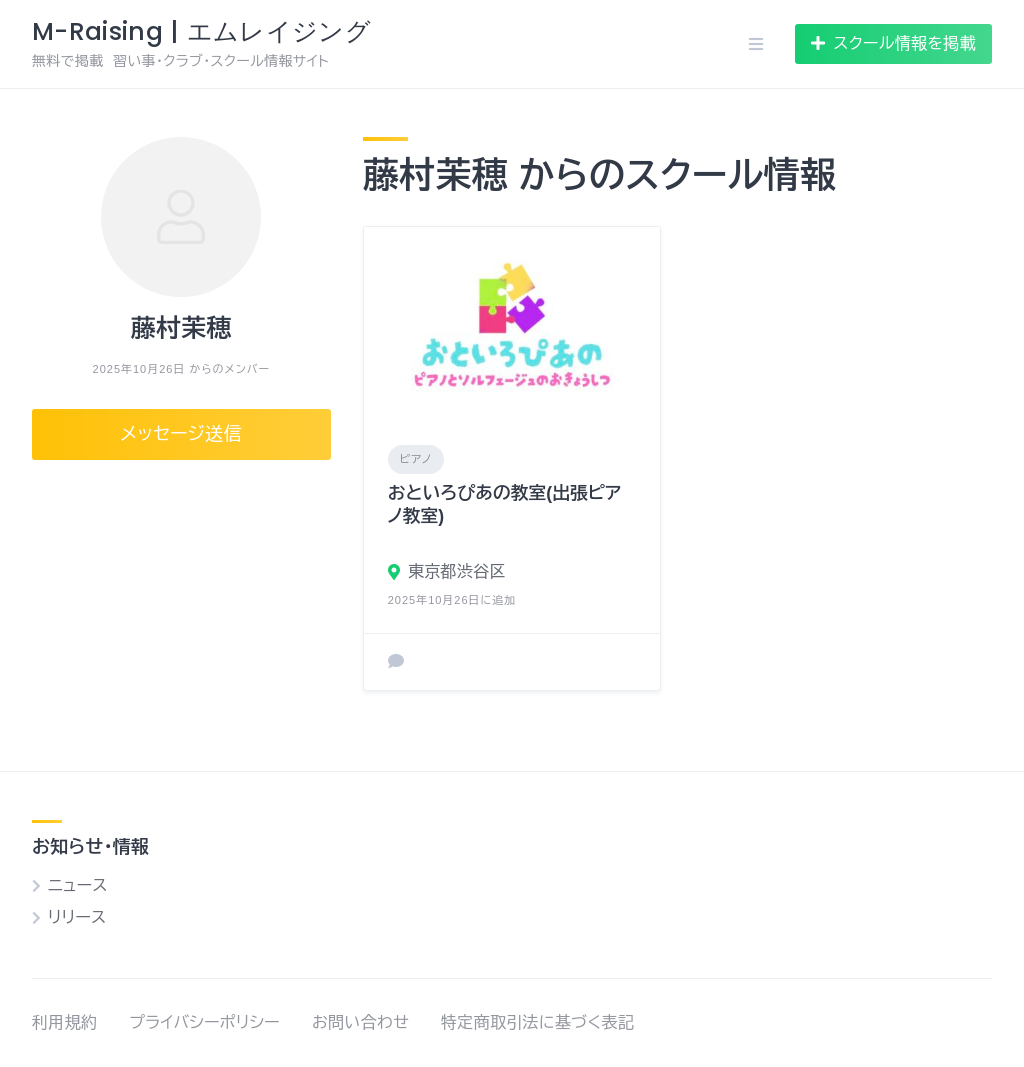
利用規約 (64, 1022)
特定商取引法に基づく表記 (537, 1022)
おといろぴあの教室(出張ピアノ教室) (505, 504)
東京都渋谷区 (457, 571)
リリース (77, 917)
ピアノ (416, 459)
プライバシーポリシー (204, 1022)
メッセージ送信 (182, 434)
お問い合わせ (360, 1022)
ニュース (78, 885)
